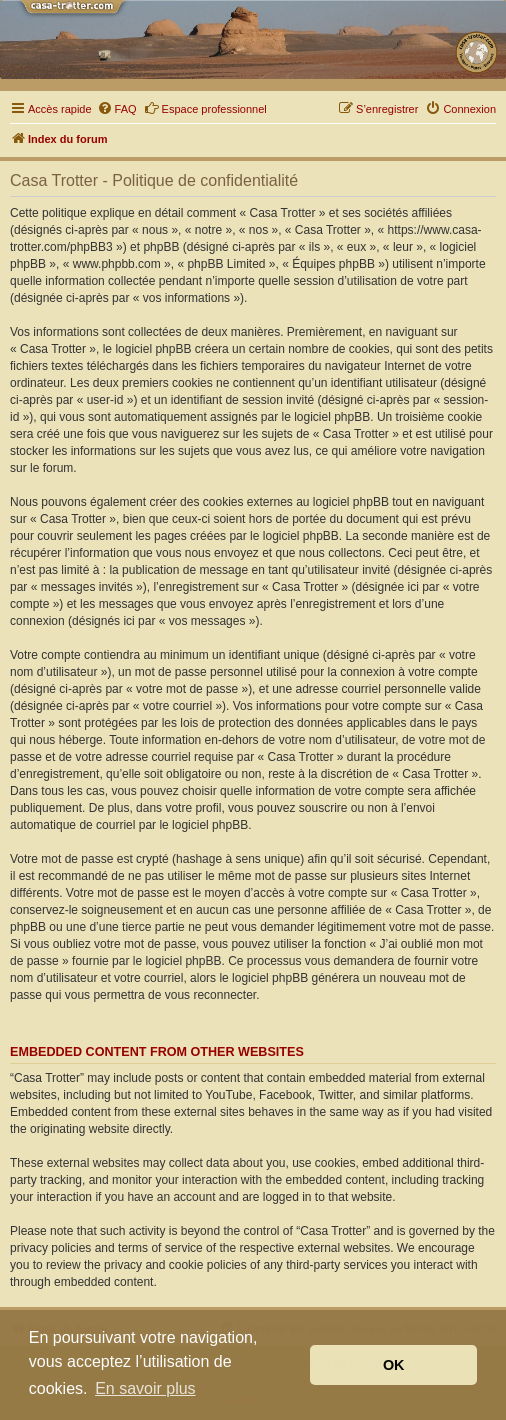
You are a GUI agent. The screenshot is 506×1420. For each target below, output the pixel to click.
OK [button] (394, 1365)
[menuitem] (117, 109)
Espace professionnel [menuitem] (205, 108)
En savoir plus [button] (145, 1388)
